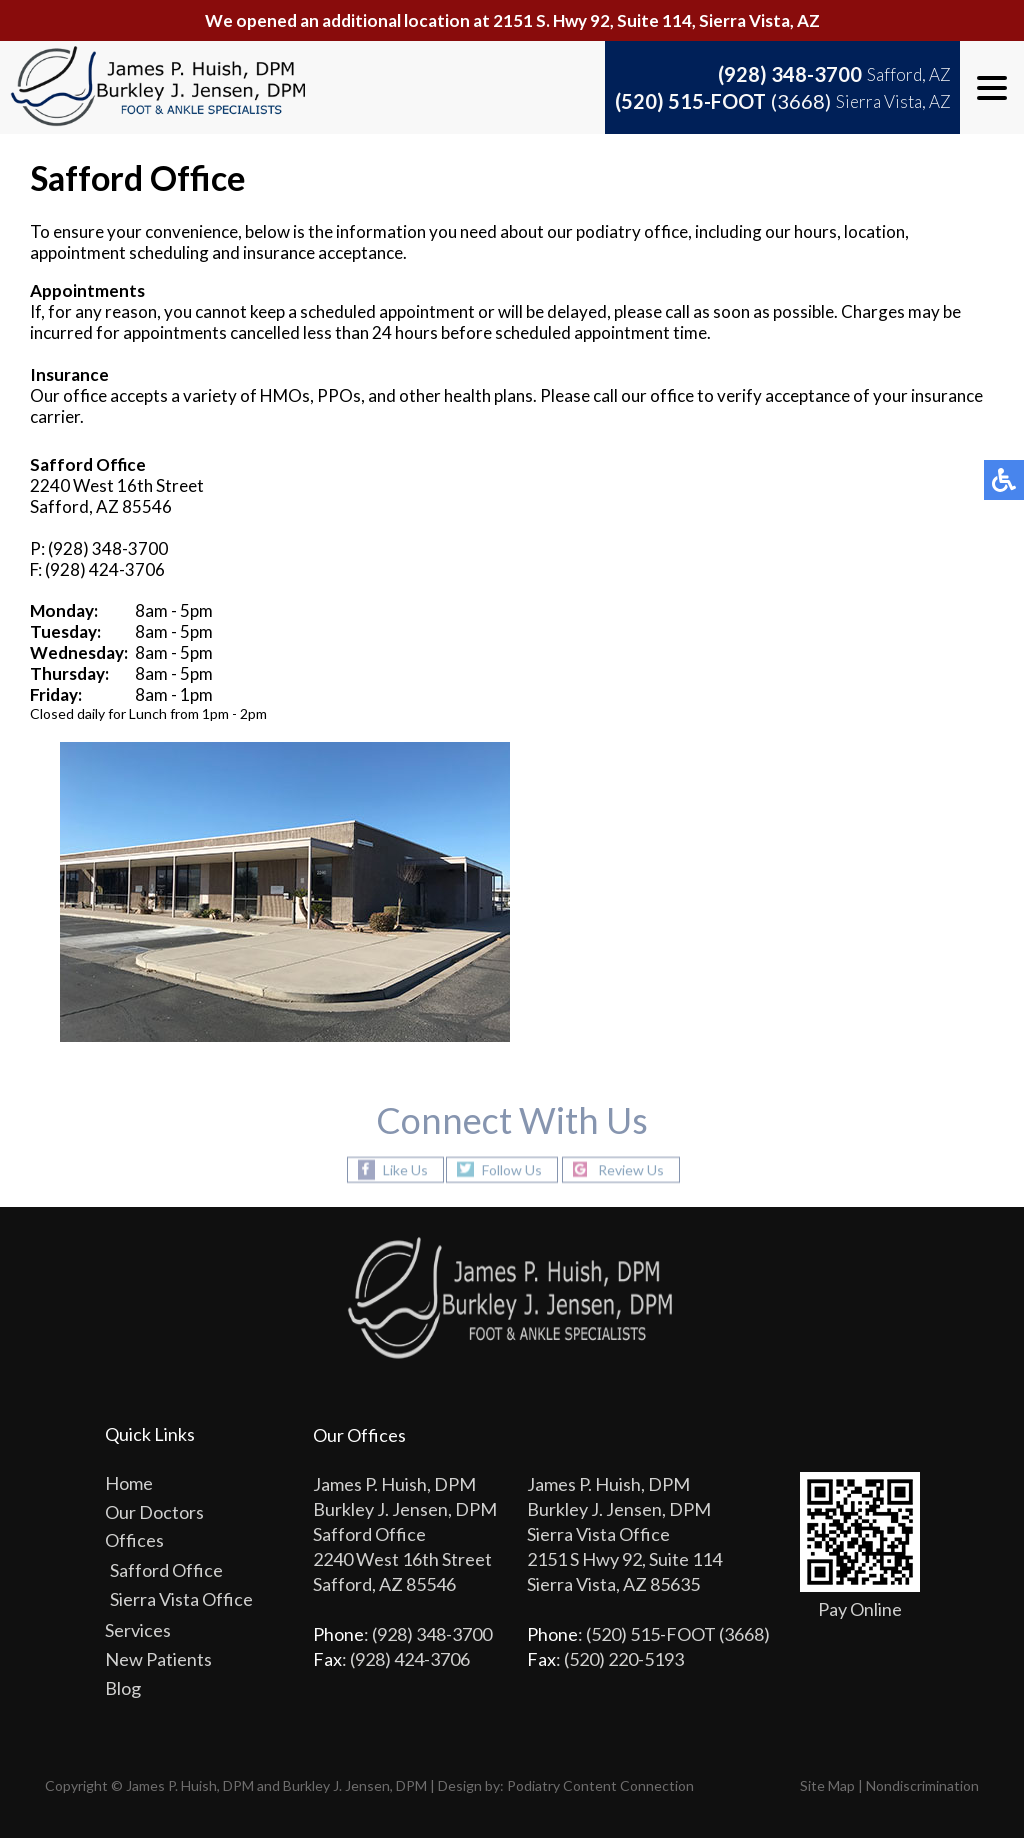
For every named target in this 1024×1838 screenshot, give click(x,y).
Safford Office (166, 1570)
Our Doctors (154, 1512)
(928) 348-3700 (790, 74)
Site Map (827, 1785)
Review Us (631, 1169)
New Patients (158, 1659)
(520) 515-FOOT (723, 101)
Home (129, 1483)
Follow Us (512, 1169)
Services (138, 1630)
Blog (123, 1688)
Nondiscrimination (922, 1785)
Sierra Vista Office (181, 1599)
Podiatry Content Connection (600, 1785)
